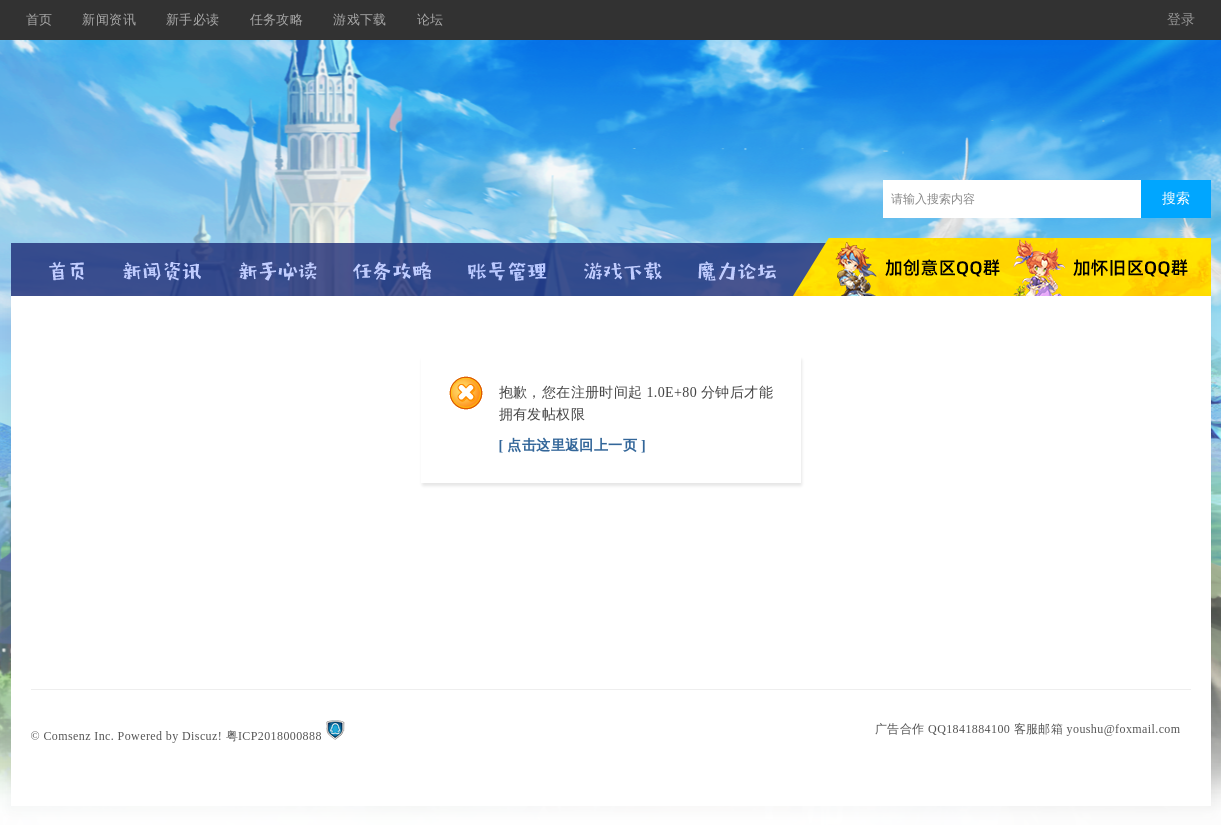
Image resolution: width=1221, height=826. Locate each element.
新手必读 (193, 19)
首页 (39, 19)
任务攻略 (277, 19)
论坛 (430, 19)
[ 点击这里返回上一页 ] (573, 445)
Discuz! (202, 736)
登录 (1181, 19)
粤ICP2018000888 (274, 736)
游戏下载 (360, 19)
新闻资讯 (109, 19)
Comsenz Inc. (78, 736)
